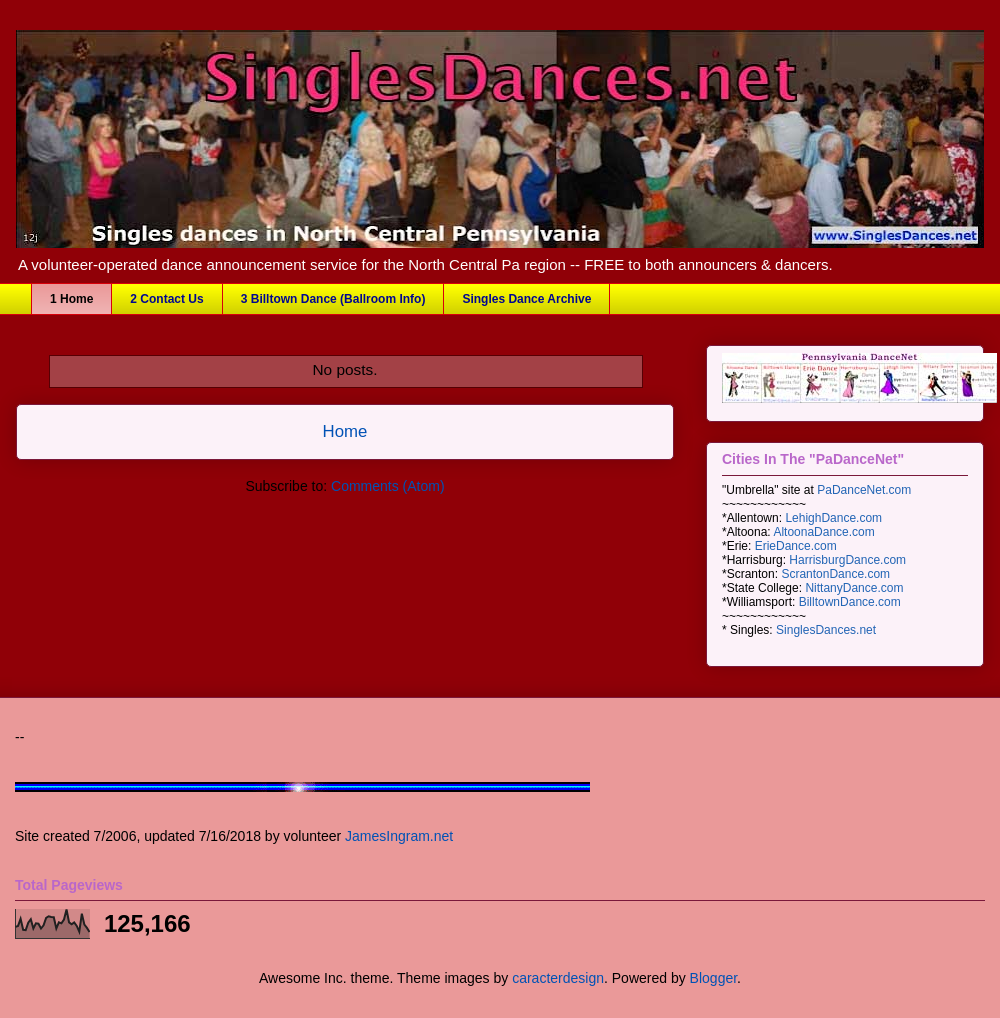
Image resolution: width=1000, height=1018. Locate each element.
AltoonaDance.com (823, 532)
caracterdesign (558, 978)
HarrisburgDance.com (847, 560)
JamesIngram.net (399, 836)
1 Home (71, 299)
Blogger (713, 978)
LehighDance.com (833, 518)
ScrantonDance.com (835, 574)
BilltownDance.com (850, 602)
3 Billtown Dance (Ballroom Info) (333, 299)
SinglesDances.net (826, 630)
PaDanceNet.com (864, 490)
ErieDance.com (796, 546)
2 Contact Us (166, 299)
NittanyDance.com (854, 588)
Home (345, 431)
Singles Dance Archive (526, 299)
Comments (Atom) (388, 486)
